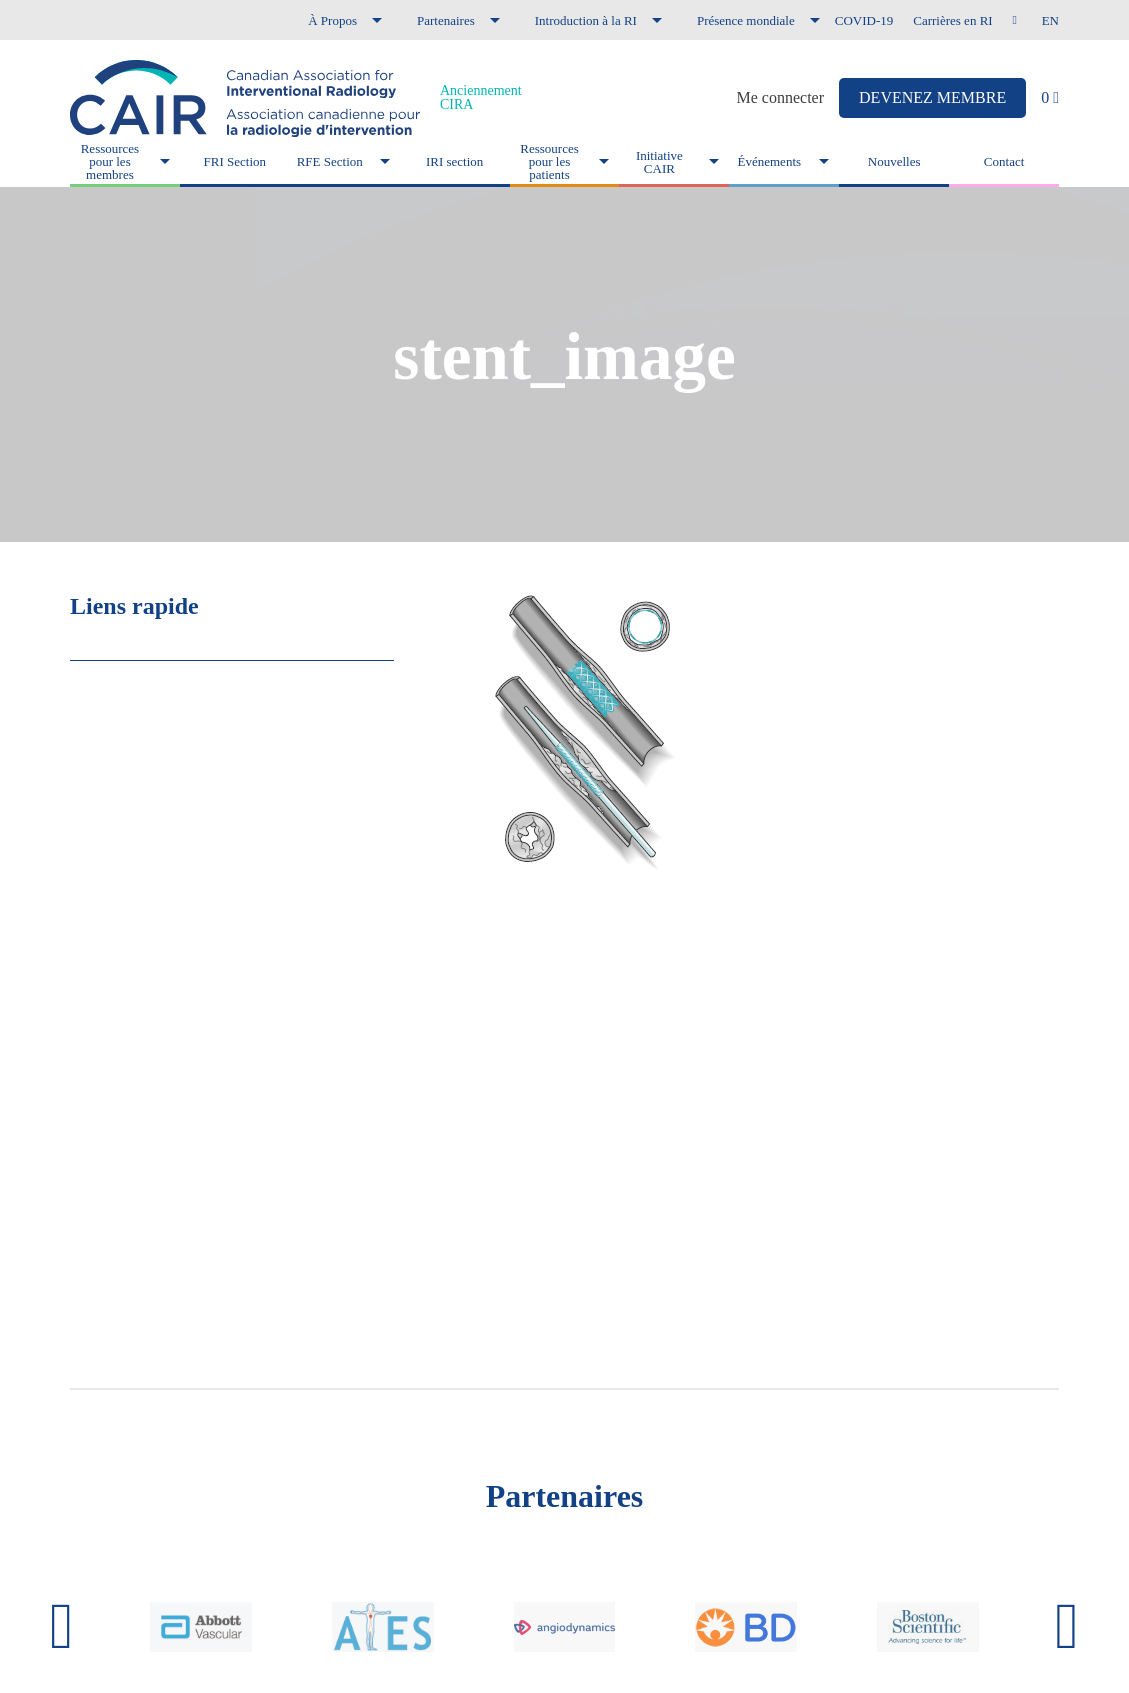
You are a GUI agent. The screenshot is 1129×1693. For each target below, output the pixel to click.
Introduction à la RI (586, 20)
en (1050, 20)
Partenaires (446, 20)
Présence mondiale (746, 20)
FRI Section (235, 161)
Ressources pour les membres (110, 161)
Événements (770, 161)
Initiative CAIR (659, 162)
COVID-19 (864, 20)
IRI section (454, 161)
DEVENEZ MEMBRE (932, 97)
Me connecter (781, 98)
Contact (1004, 161)
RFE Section (330, 161)
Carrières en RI (952, 20)
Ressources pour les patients (549, 161)
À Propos (332, 20)
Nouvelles (894, 161)
